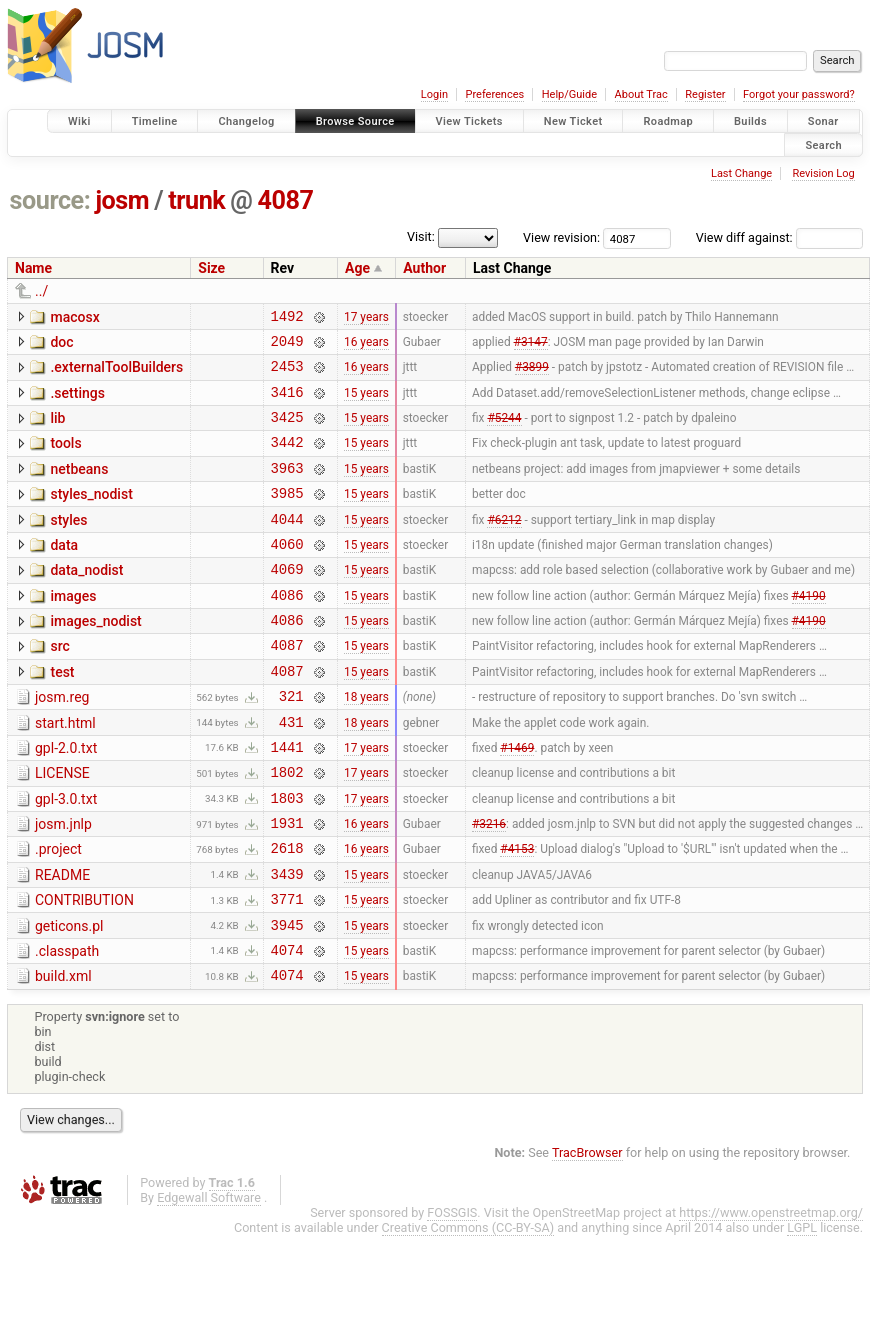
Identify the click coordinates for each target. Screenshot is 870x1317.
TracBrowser (587, 1233)
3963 (287, 488)
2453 (287, 374)
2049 (287, 346)
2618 (287, 913)
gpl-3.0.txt (66, 856)
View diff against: (779, 237)
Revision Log (823, 173)
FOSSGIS (452, 1293)
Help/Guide (569, 94)
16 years (366, 346)
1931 (287, 885)
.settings (77, 402)
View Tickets (469, 121)
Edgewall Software (209, 1278)
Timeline (155, 121)
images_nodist (95, 657)
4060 (287, 573)
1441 (287, 800)
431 (291, 772)
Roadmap (668, 121)
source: (50, 200)
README (62, 941)
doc (61, 345)
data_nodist (86, 600)
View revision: (561, 237)
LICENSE (62, 827)
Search (823, 144)
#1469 (517, 800)
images (73, 629)
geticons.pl (69, 998)
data (64, 572)
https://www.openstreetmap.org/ (771, 1293)
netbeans (79, 487)
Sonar (823, 121)
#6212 (504, 545)
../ (41, 291)
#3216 (489, 886)
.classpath (67, 1026)
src (59, 685)
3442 (287, 459)
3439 (287, 942)
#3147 (531, 346)
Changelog (246, 121)
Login (434, 94)
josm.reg (62, 742)
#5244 (504, 432)
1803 (287, 857)
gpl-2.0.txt (66, 799)
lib (57, 430)
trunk (196, 200)
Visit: (421, 236)
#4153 (517, 914)
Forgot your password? (799, 94)
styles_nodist (91, 515)
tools (65, 458)
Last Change (741, 173)
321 (291, 743)
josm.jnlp (63, 884)
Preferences (494, 94)
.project (58, 912)
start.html (65, 771)
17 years (366, 318)
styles (68, 544)
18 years (366, 744)
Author (424, 268)
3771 (287, 970)
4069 (287, 601)
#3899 (532, 375)
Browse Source (355, 121)
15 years (366, 403)
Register (705, 94)
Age (357, 268)
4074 (287, 1027)
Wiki (79, 121)
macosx (74, 317)
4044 (287, 545)
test (62, 714)
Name (33, 268)
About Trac (641, 94)
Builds (750, 121)
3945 (287, 999)
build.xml (63, 1054)
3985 (287, 516)
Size (211, 268)
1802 (287, 828)
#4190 (809, 630)
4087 (286, 200)
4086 (287, 630)
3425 (287, 431)
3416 (287, 403)
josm (122, 200)
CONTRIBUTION (84, 969)
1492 (287, 318)
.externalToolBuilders (116, 373)
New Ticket (573, 121)
